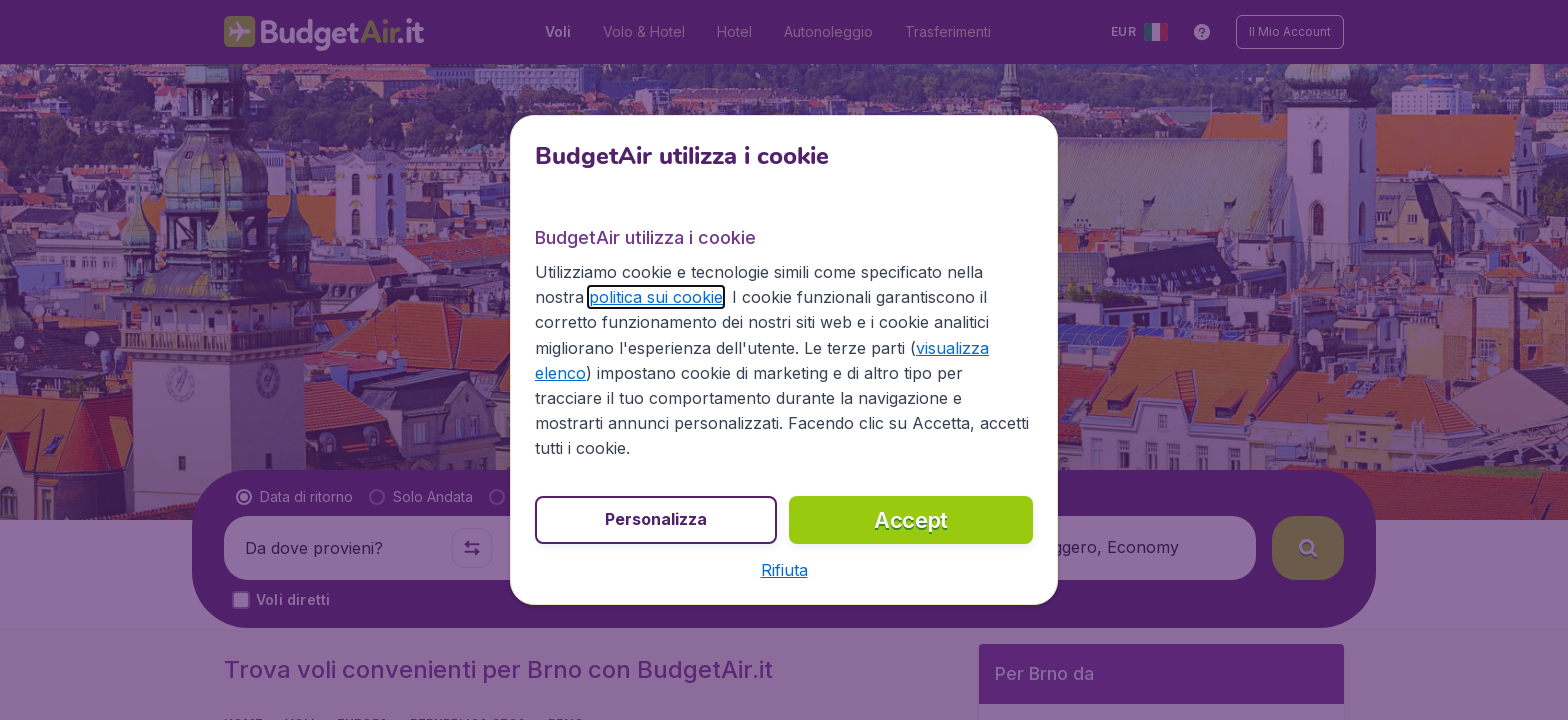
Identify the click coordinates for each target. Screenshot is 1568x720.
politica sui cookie (656, 297)
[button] (784, 570)
